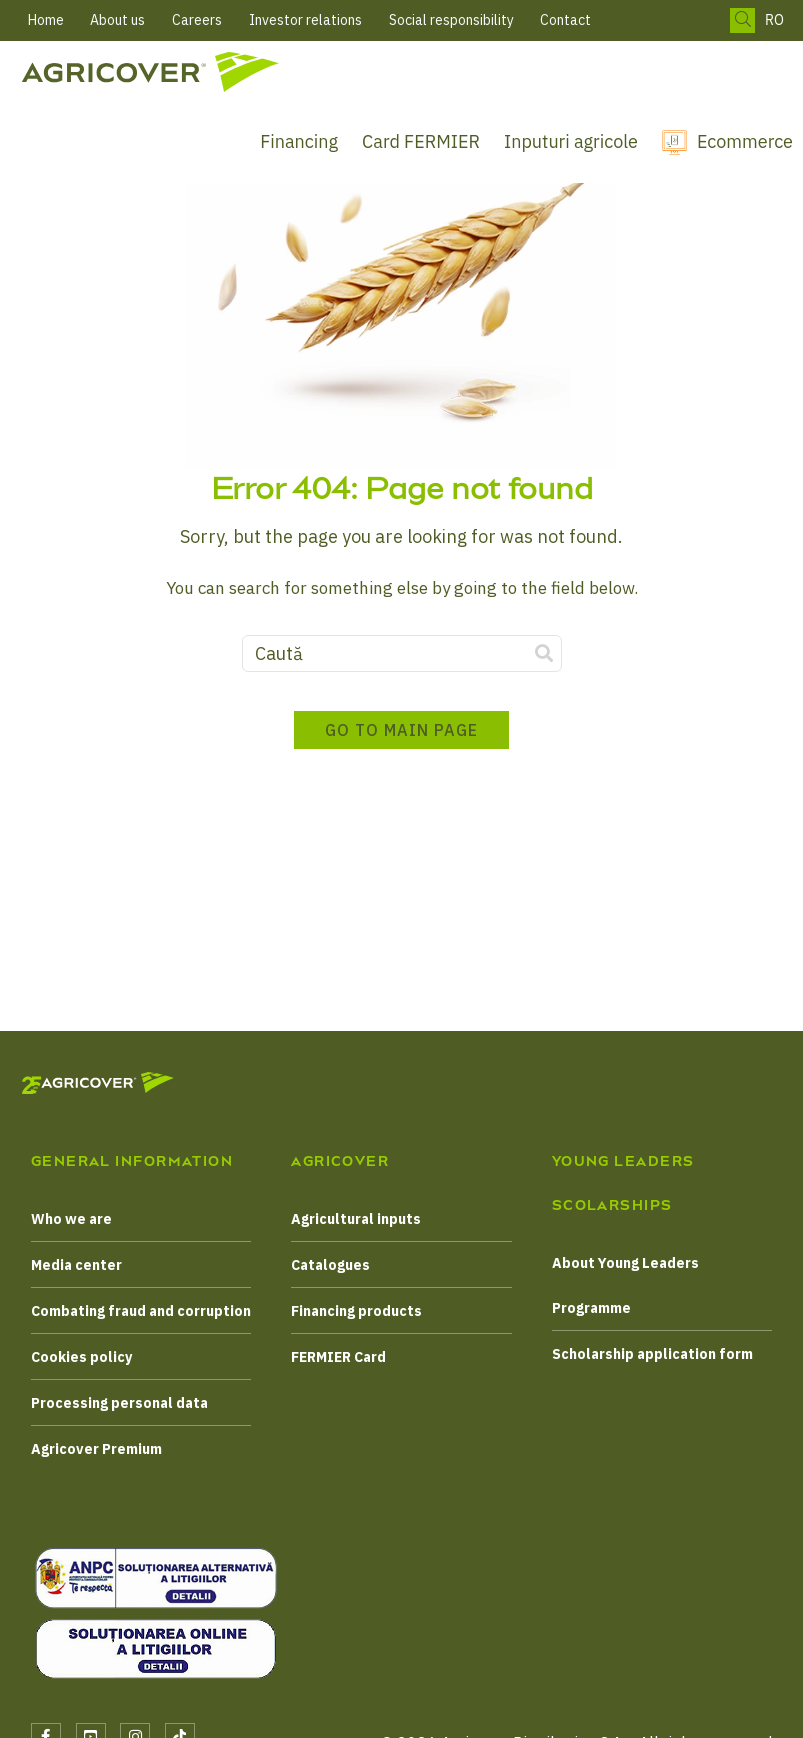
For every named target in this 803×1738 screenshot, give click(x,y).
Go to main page (401, 730)
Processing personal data (119, 1403)
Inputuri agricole (571, 141)
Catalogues (330, 1265)
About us (117, 20)
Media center (76, 1265)
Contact (565, 20)
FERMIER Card (338, 1357)
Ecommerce (745, 141)
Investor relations (305, 20)
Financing (299, 141)
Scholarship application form (652, 1354)
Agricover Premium (96, 1449)
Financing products (356, 1311)
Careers (197, 20)
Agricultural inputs (356, 1219)
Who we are (71, 1219)
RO (774, 20)
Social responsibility (451, 20)
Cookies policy (81, 1357)
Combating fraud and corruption (141, 1311)
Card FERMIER (421, 141)
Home (46, 20)
